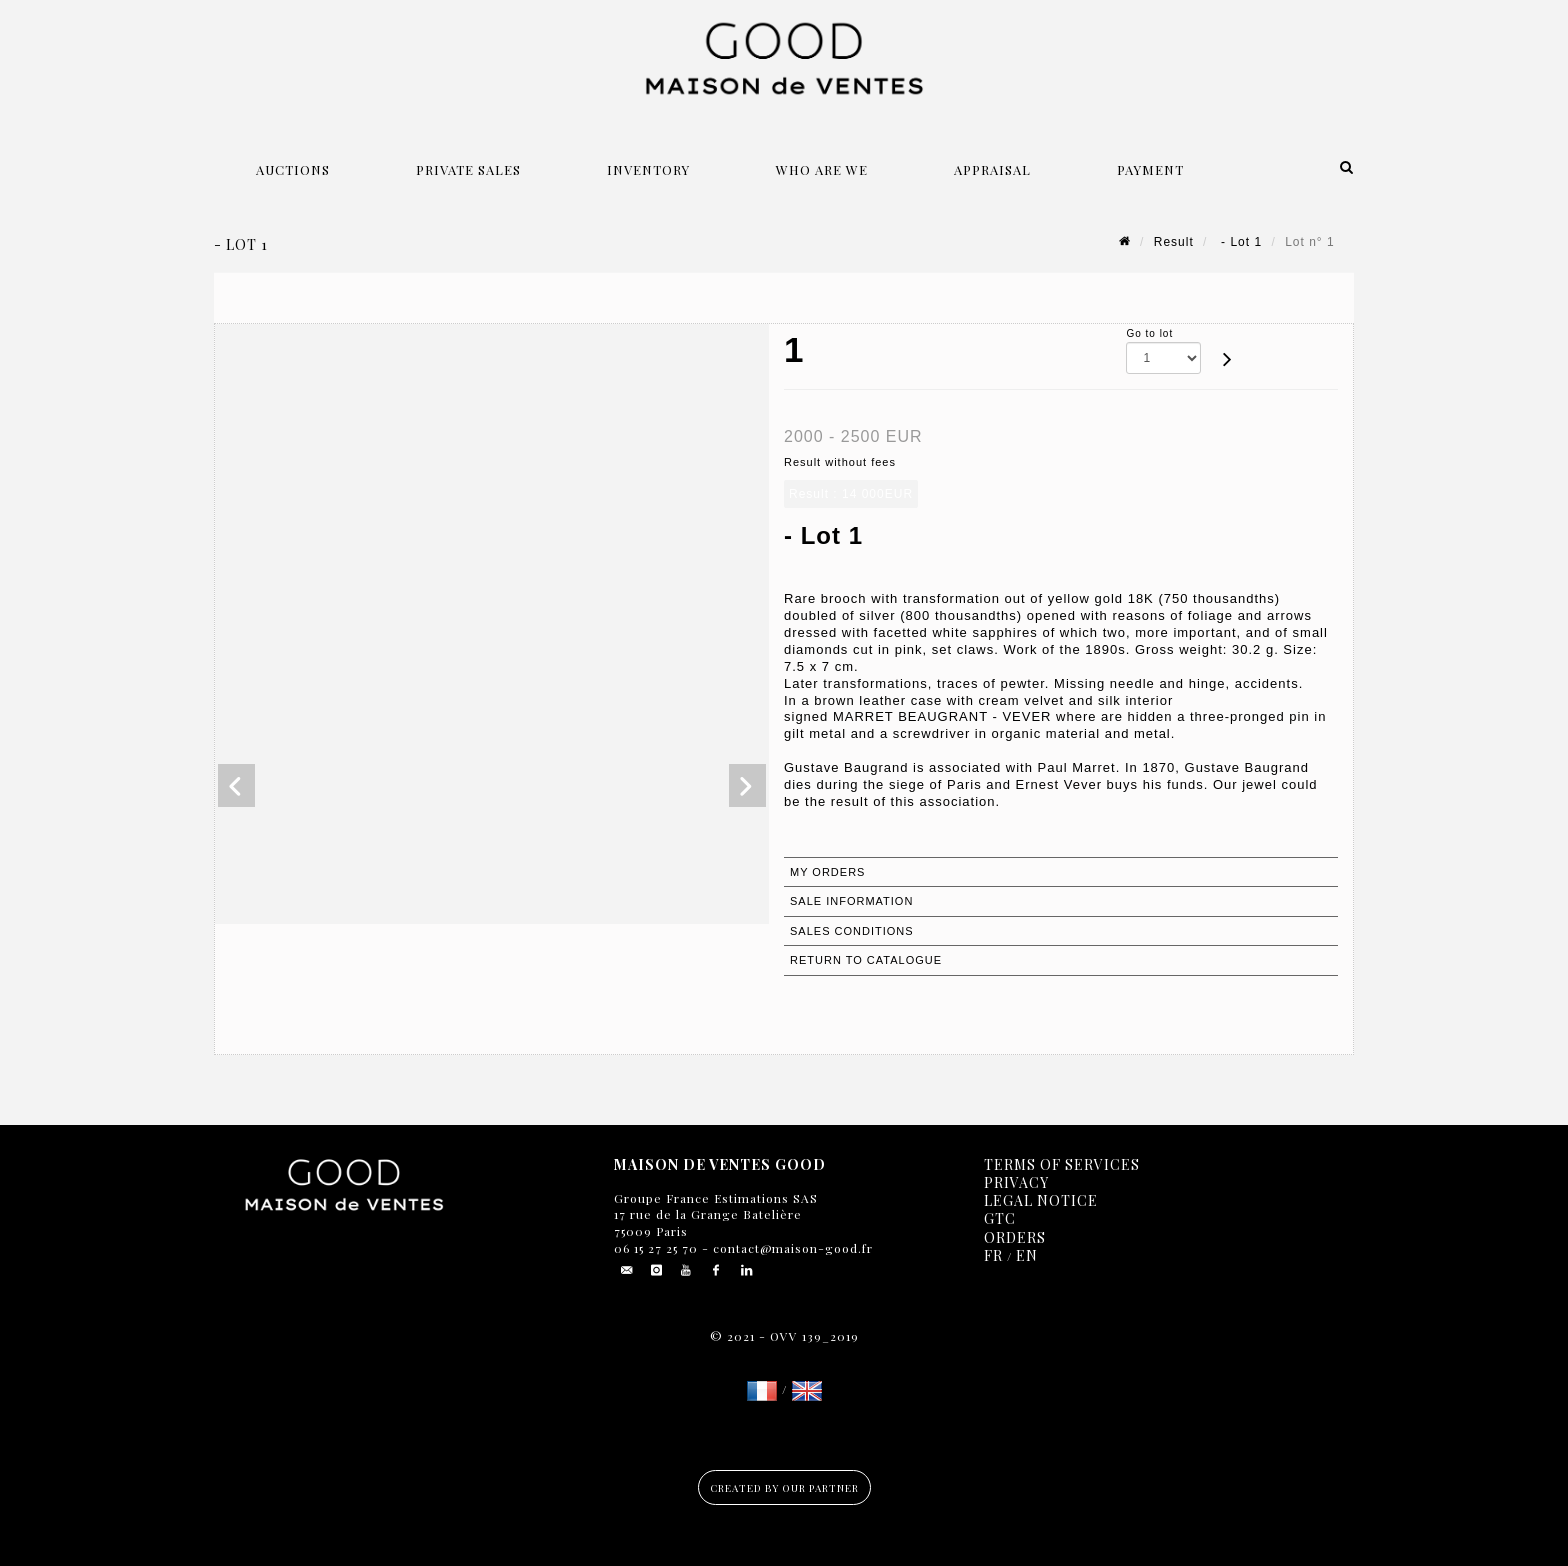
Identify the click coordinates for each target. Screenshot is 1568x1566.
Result (1174, 242)
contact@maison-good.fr (791, 1248)
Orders (1015, 1237)
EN (1027, 1255)
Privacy (1016, 1182)
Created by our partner (784, 1488)
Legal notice (1041, 1200)
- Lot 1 (1239, 242)
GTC (1000, 1218)
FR (993, 1255)
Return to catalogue (866, 960)
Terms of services (1062, 1164)
